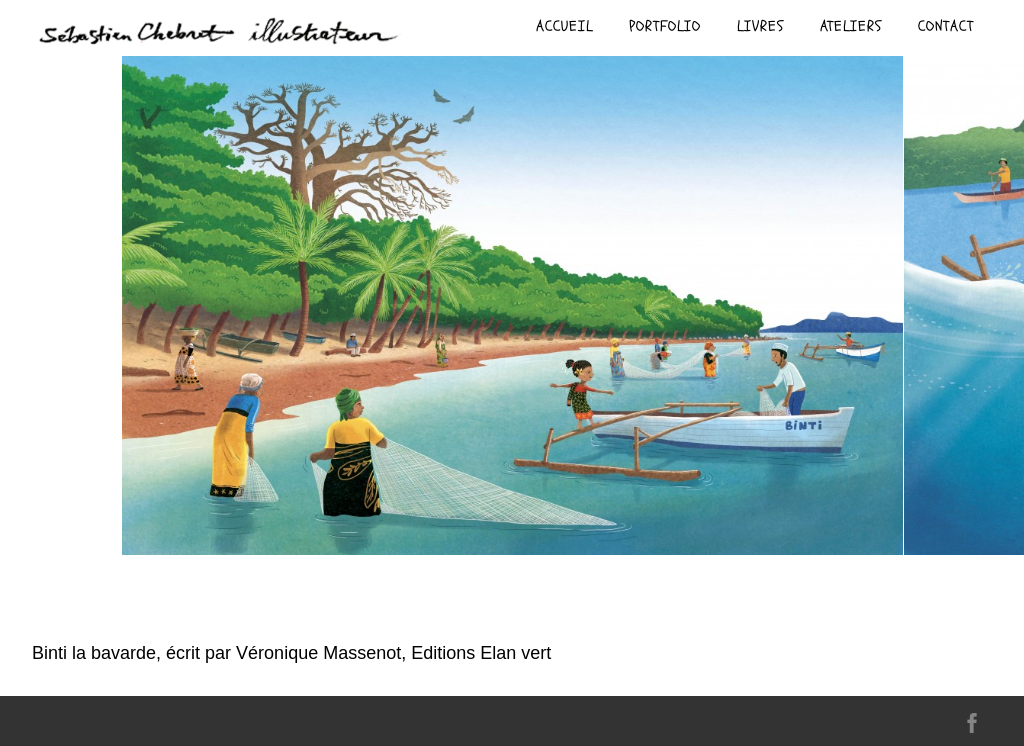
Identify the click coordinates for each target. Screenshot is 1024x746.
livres (760, 26)
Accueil (564, 26)
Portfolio (665, 26)
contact (946, 26)
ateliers (851, 26)
